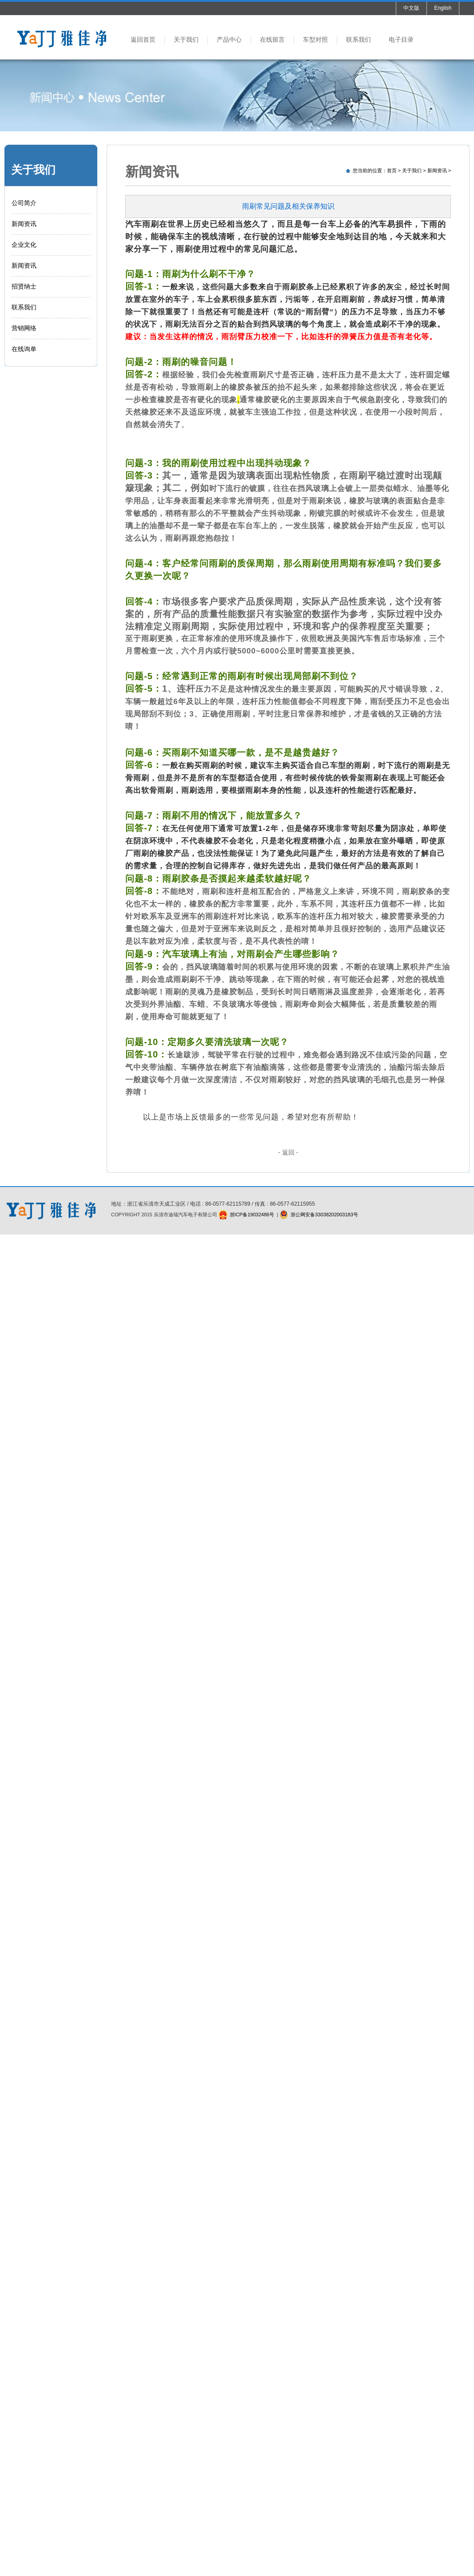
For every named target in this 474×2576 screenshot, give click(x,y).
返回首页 (143, 39)
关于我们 (186, 39)
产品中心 (229, 39)
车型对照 (315, 39)
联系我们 (358, 39)
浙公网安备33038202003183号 (324, 1214)
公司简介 (24, 202)
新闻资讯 (24, 223)
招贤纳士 (24, 286)
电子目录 (401, 39)
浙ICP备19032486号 (252, 1214)
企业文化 (24, 244)
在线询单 (24, 348)
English (442, 8)
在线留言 (272, 39)
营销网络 (24, 328)
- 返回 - (288, 1152)
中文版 (411, 8)
